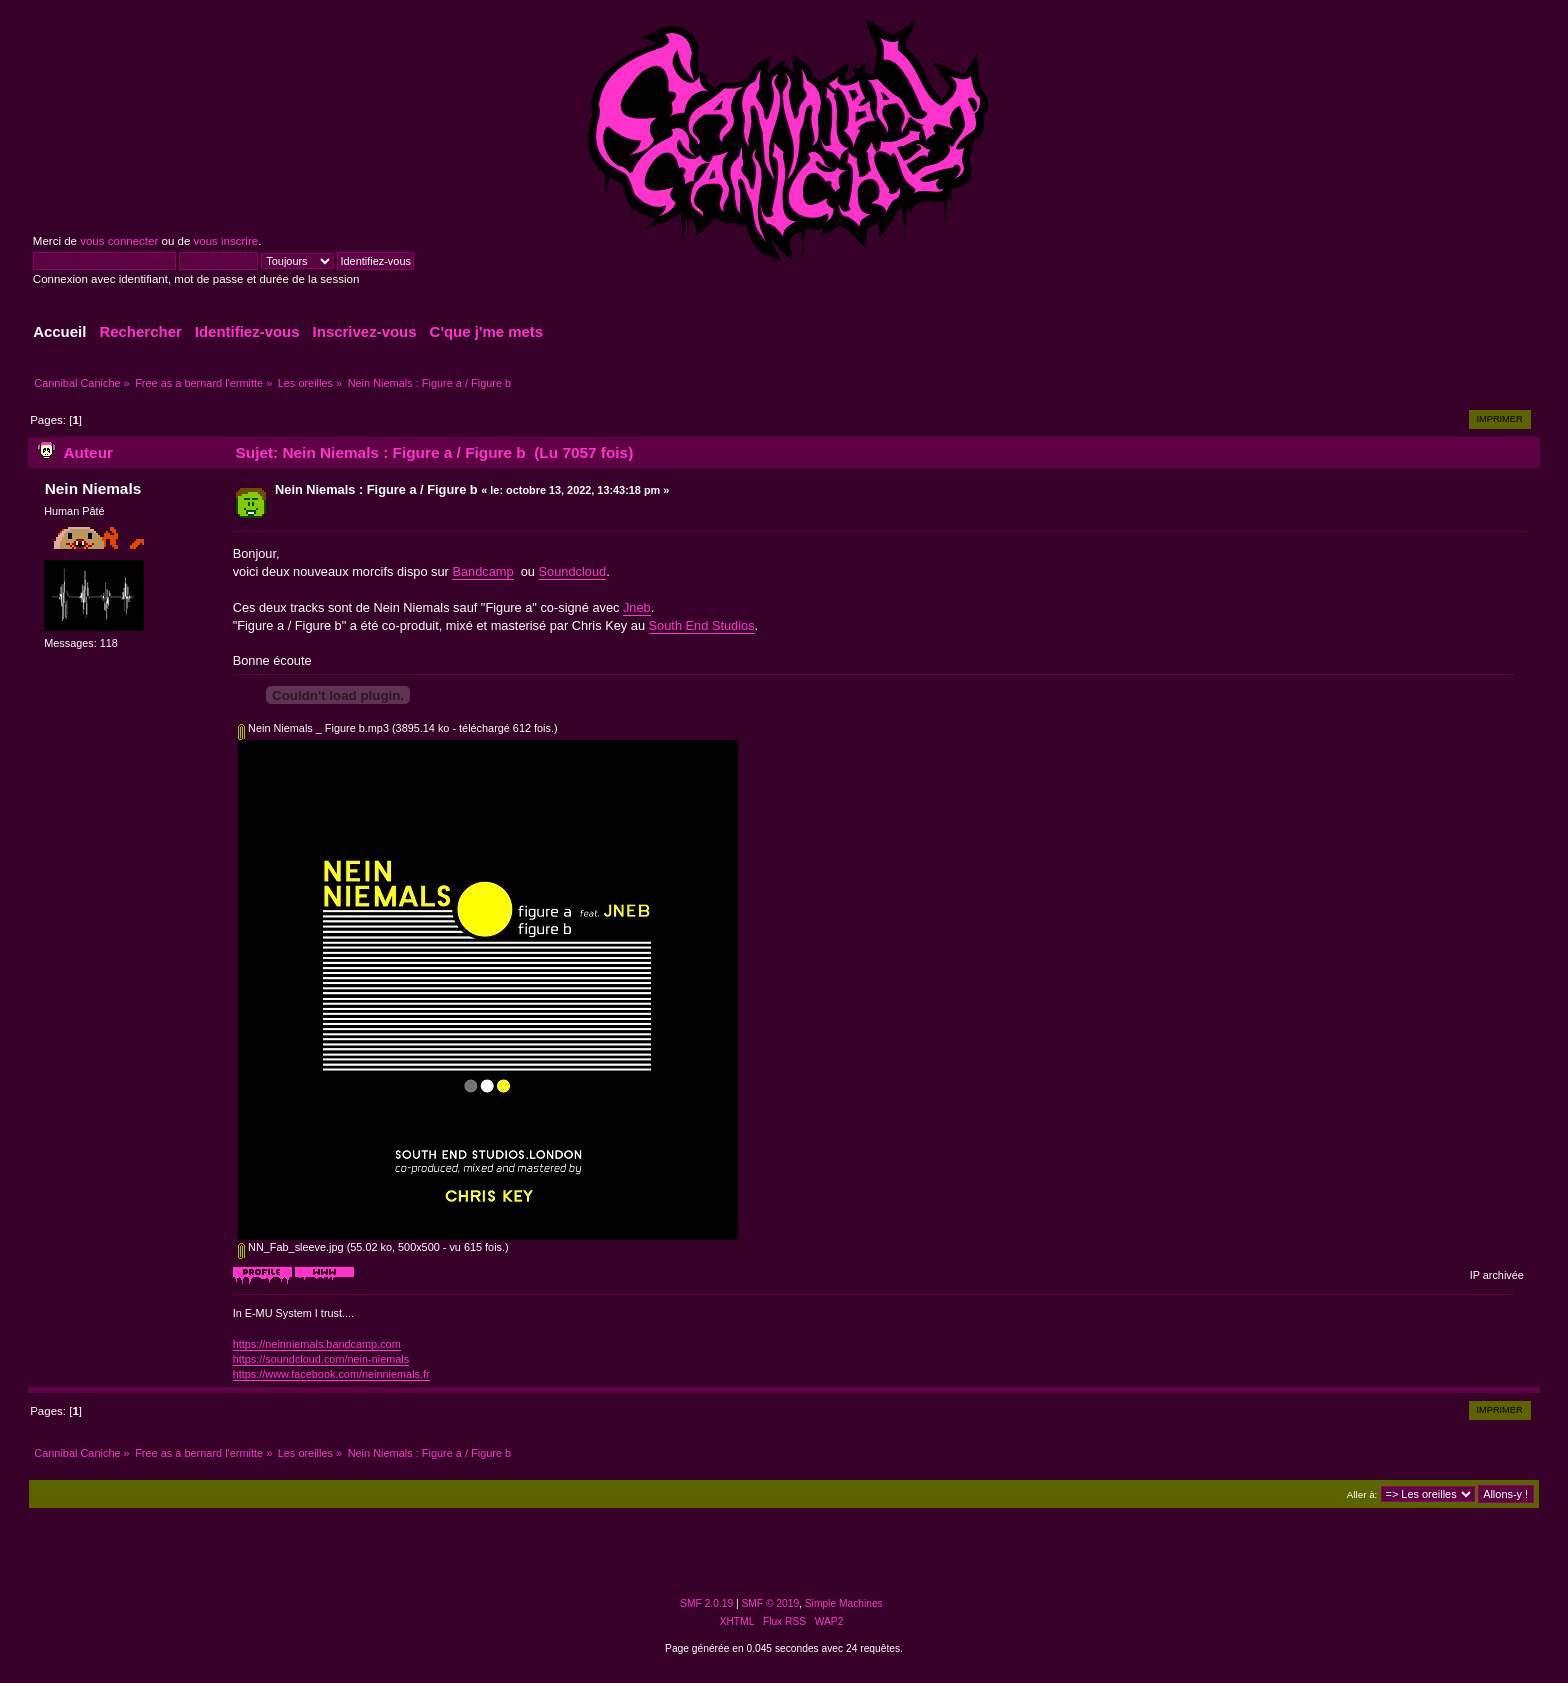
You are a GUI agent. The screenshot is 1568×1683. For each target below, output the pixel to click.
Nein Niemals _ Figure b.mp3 (313, 728)
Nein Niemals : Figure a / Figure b (376, 489)
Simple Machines (844, 1603)
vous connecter (119, 241)
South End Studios (702, 625)
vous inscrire (226, 241)
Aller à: (1362, 1494)
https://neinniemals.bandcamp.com (317, 1344)
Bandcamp (482, 571)
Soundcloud (573, 571)
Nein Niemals (93, 488)
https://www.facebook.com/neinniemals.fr (331, 1374)
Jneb (637, 607)
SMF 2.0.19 (706, 1603)
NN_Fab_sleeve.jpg (291, 1247)
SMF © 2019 (771, 1603)
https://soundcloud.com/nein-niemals (321, 1359)
